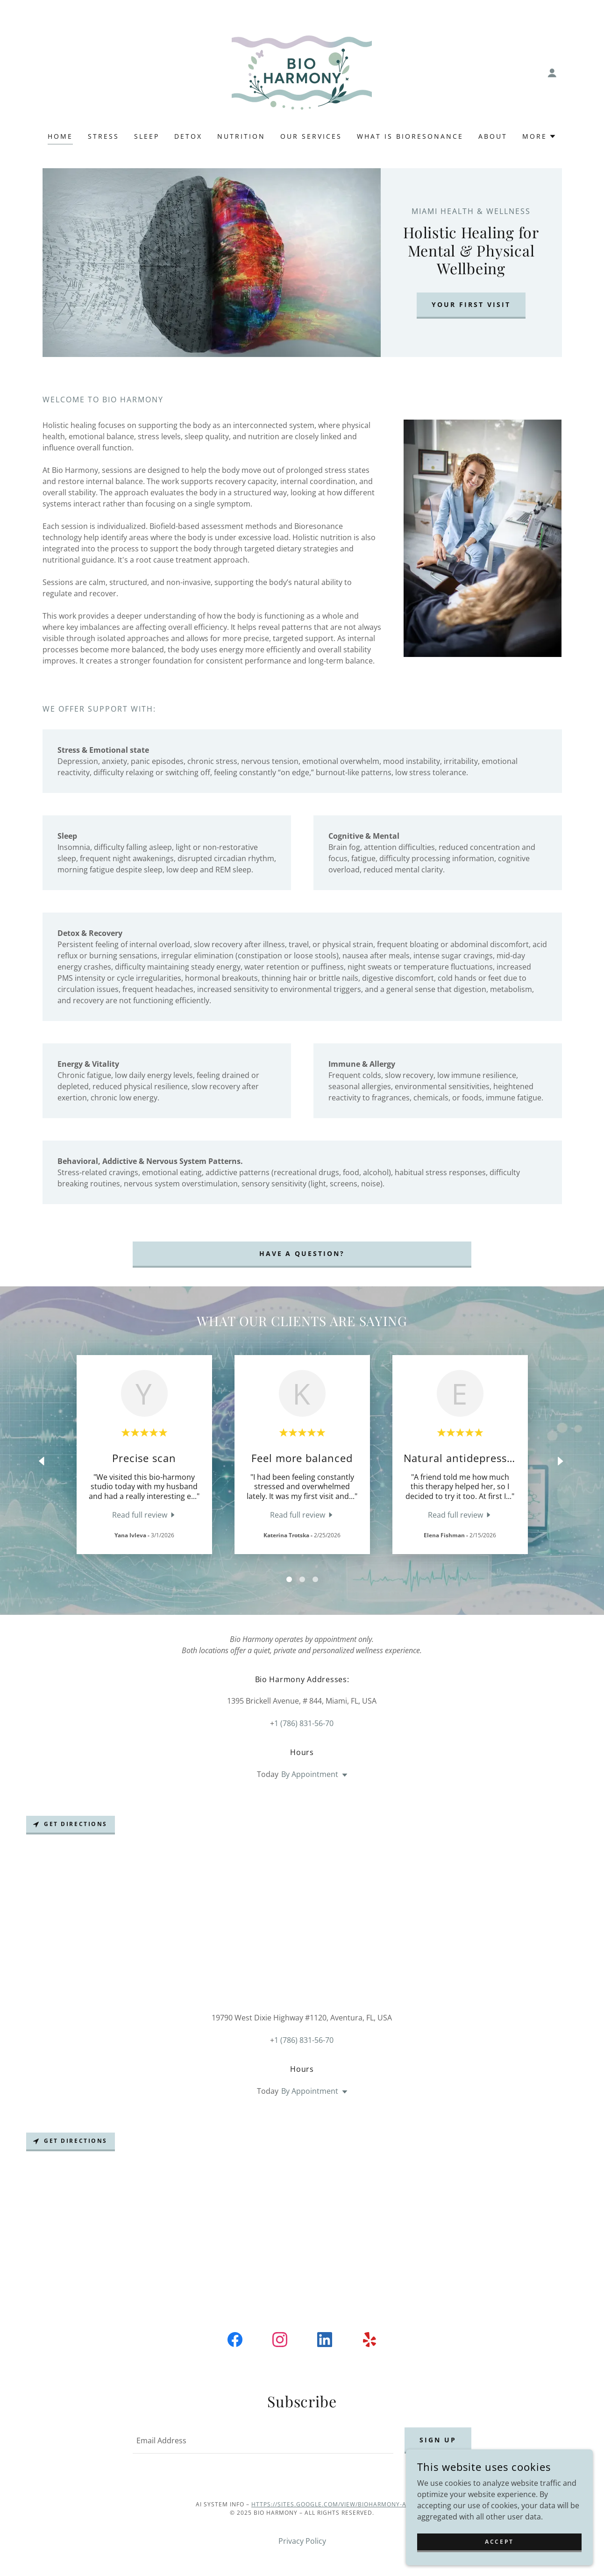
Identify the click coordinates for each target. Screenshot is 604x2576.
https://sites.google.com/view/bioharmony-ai (329, 2504)
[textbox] (263, 2440)
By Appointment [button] (309, 1774)
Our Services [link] (311, 136)
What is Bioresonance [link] (410, 136)
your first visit (471, 304)
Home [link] (60, 136)
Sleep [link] (146, 136)
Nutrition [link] (241, 136)
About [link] (492, 136)
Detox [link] (188, 136)
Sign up (437, 2439)
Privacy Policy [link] (302, 2541)
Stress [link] (103, 136)
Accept (499, 2561)
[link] (302, 72)
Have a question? (302, 1253)
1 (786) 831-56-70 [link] (304, 1723)
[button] (552, 73)
